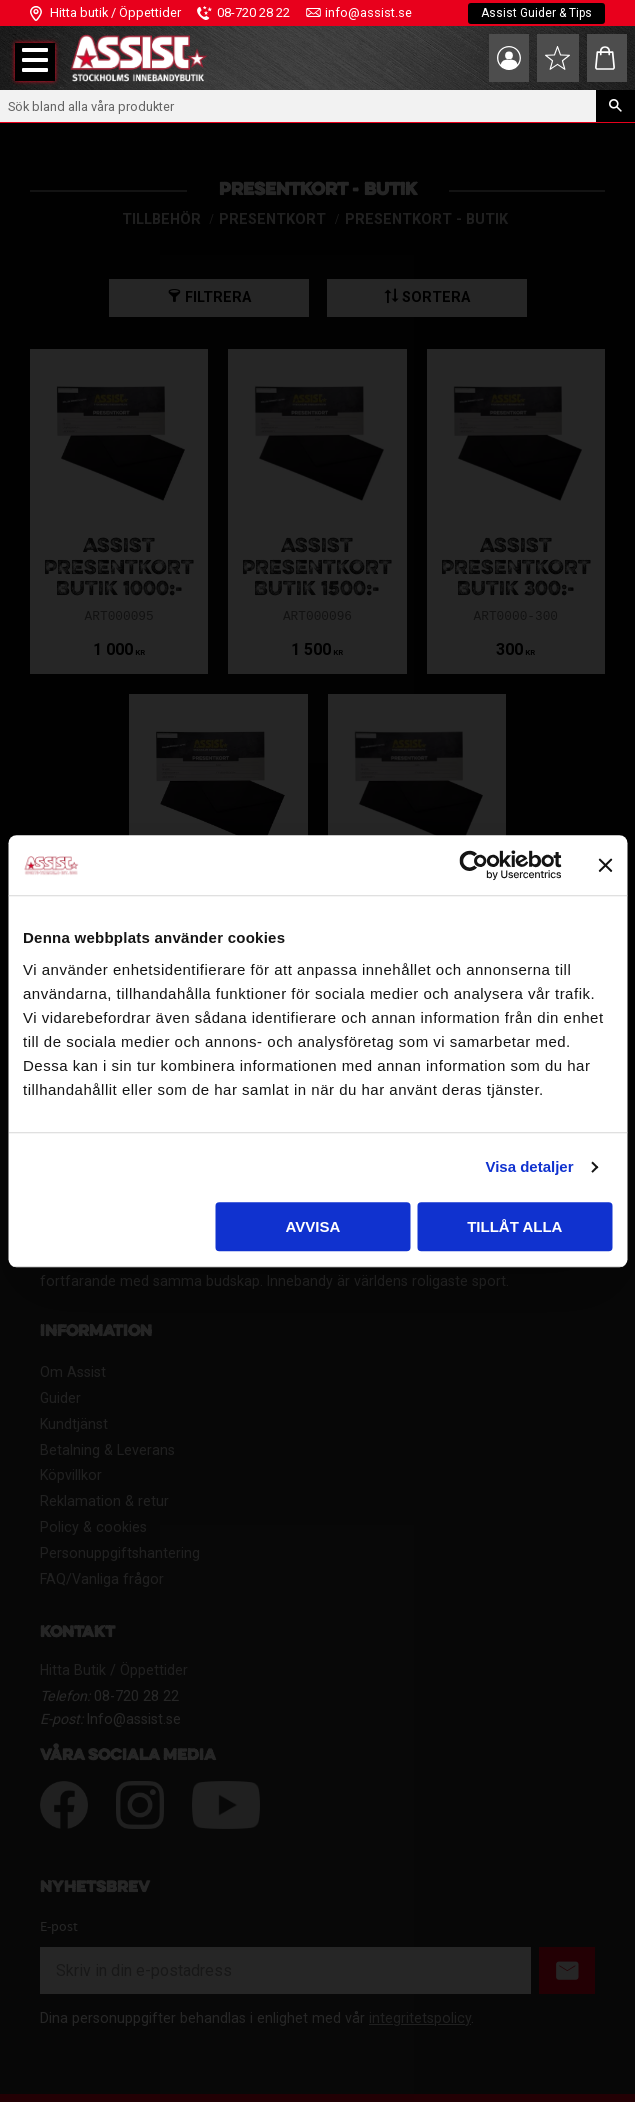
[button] (35, 62)
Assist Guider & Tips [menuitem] (536, 13)
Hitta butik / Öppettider (115, 12)
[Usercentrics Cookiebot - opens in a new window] (473, 865)
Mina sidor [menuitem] (509, 58)
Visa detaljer (529, 1166)
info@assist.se (368, 12)
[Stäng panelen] (605, 865)
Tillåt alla (514, 1226)
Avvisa (313, 1226)
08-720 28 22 (253, 12)
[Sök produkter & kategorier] (298, 106)
